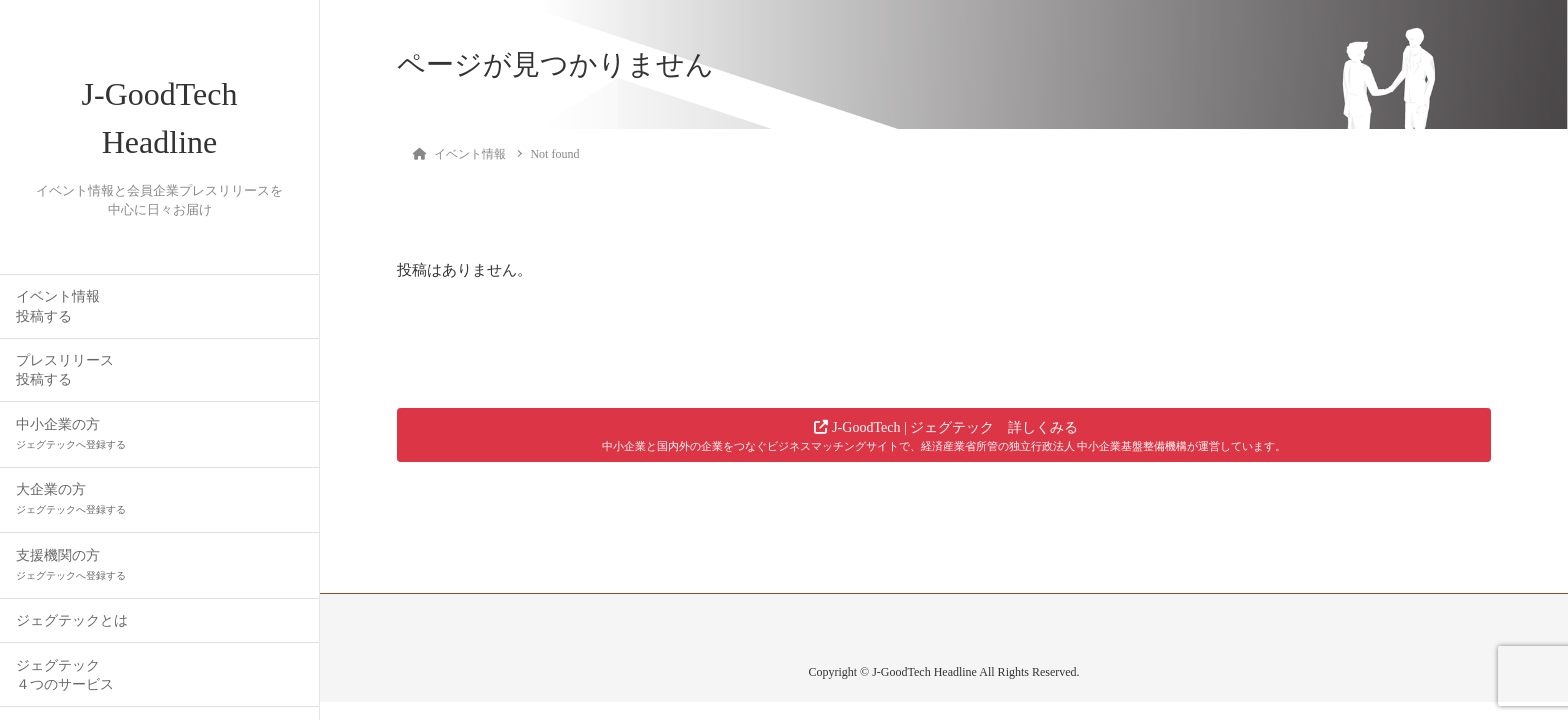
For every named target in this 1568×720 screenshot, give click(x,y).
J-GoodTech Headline (160, 118)
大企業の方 (71, 498)
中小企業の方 (71, 433)
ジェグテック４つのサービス (65, 675)
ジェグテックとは (72, 620)
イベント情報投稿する (58, 306)
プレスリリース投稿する (65, 370)
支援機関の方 (71, 564)
